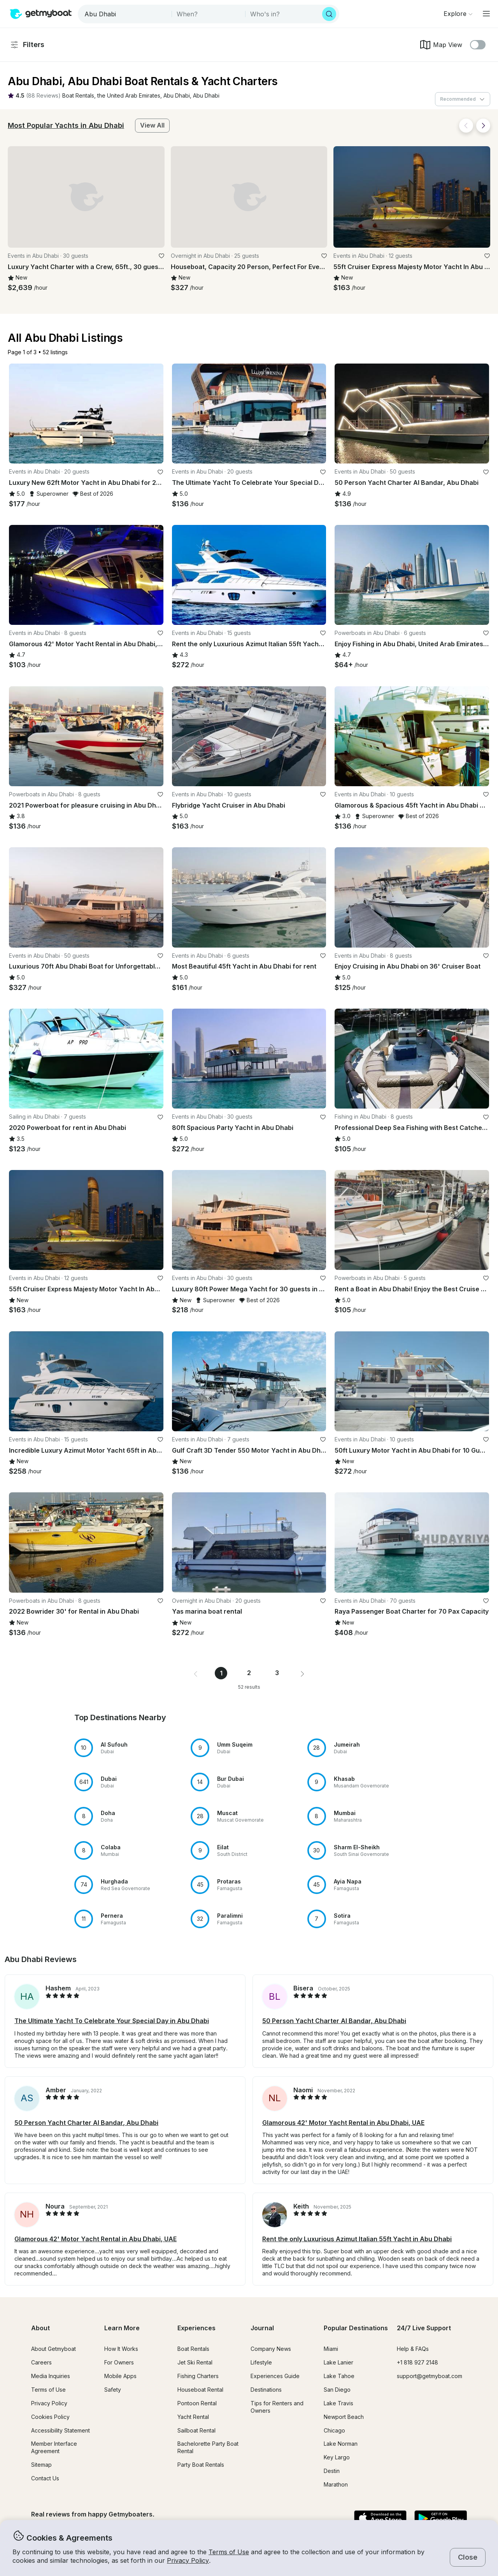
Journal (262, 2328)
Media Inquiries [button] (50, 2376)
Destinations (266, 2389)
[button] (78, 96)
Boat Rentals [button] (193, 2348)
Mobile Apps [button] (120, 2376)
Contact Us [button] (45, 2478)
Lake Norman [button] (341, 2443)
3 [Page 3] (277, 1673)
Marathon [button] (336, 2484)
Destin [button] (332, 2471)
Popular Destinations (356, 2328)
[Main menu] (486, 13)
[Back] (466, 126)
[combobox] (125, 14)
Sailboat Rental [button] (196, 2430)
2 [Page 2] (249, 1673)
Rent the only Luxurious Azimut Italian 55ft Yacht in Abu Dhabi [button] (357, 2239)
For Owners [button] (119, 2362)
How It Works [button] (121, 2348)
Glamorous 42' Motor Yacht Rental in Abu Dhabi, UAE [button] (343, 2123)
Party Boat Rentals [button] (200, 2464)
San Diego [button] (337, 2389)
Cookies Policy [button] (50, 2416)
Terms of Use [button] (229, 2552)
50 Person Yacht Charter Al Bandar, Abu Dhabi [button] (334, 2021)
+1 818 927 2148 (417, 2362)
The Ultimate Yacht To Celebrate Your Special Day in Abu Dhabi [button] (111, 2021)
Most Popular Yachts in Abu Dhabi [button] (66, 125)
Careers (41, 2362)
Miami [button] (331, 2348)
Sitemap (41, 2464)
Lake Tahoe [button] (339, 2376)
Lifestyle (261, 2362)
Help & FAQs (413, 2348)
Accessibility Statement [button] (60, 2430)
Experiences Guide (275, 2376)
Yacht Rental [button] (193, 2416)
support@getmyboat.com (429, 2376)
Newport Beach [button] (344, 2416)
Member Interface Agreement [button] (54, 2447)
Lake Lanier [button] (338, 2362)
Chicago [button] (334, 2430)
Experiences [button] (196, 2328)
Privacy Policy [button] (188, 2560)
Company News (271, 2348)
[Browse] (458, 13)
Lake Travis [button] (338, 2403)
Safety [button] (112, 2389)
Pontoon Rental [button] (197, 2403)
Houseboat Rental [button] (200, 2389)
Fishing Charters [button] (198, 2376)
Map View (440, 44)
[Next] (483, 126)
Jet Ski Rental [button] (194, 2362)
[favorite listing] (161, 256)
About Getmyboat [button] (53, 2348)
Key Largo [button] (337, 2457)
